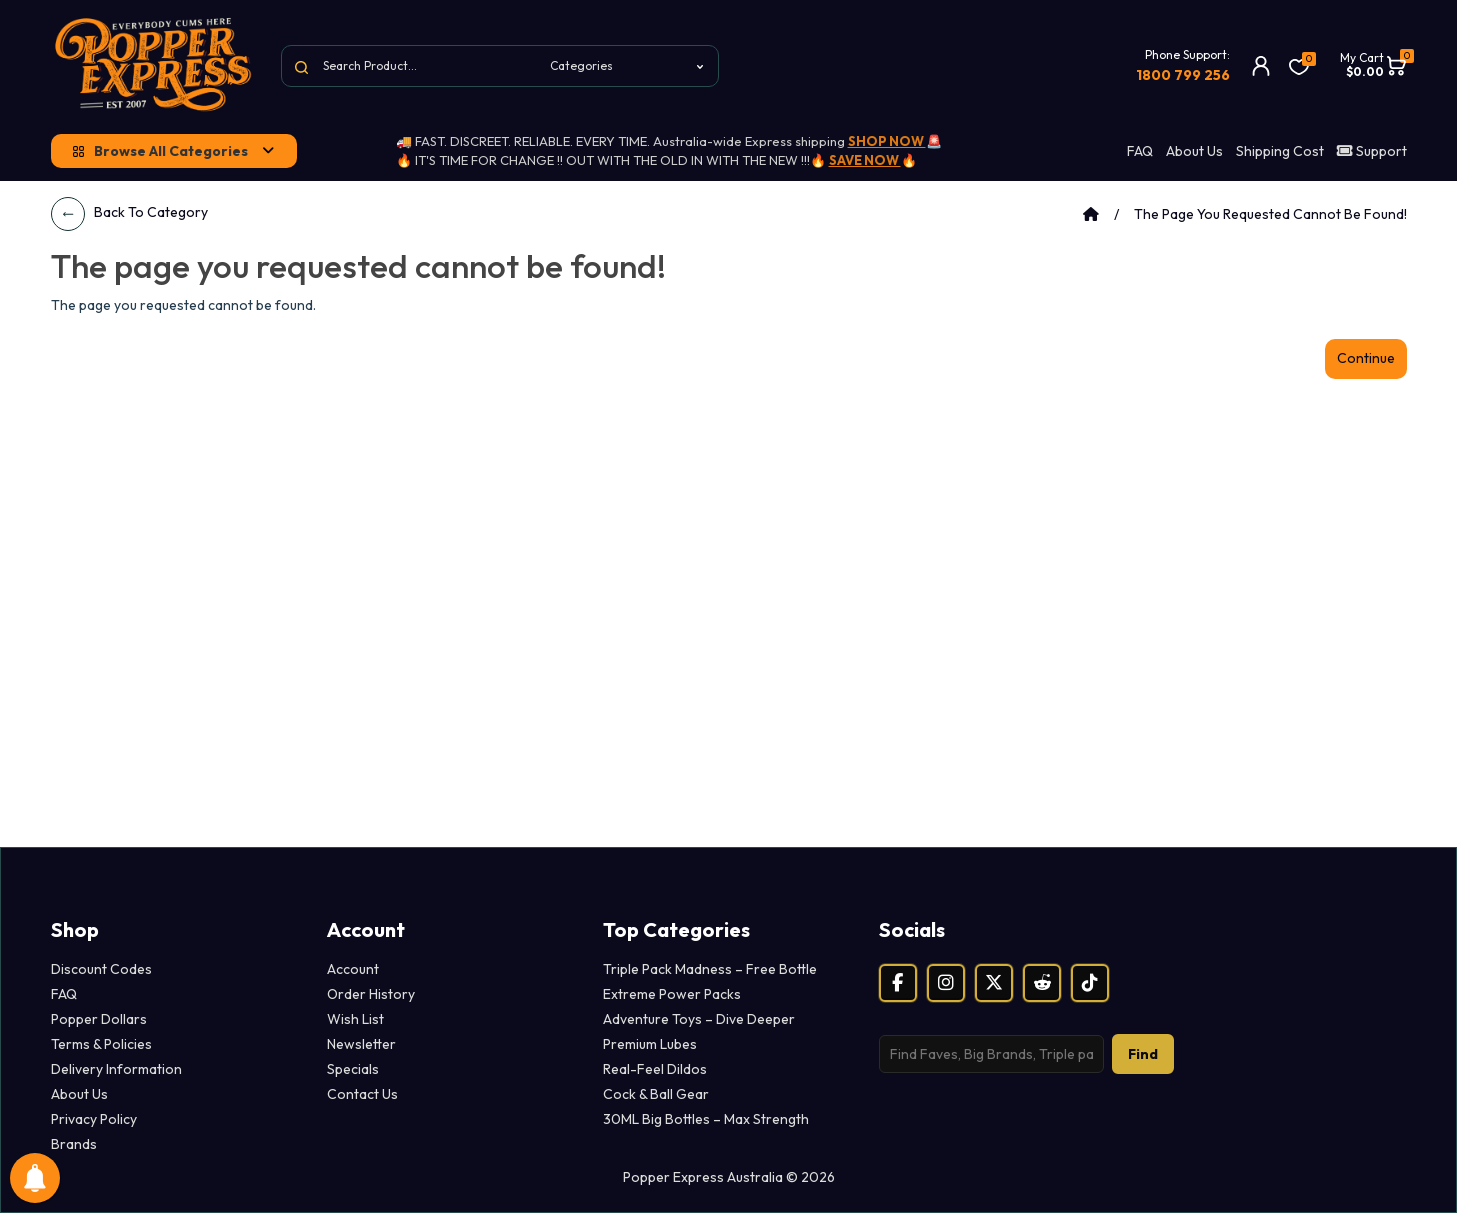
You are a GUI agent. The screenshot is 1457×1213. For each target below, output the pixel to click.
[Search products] (991, 1054)
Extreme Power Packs (672, 994)
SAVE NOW (865, 160)
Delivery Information (116, 1069)
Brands (74, 1144)
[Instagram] (946, 983)
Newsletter (361, 1044)
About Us (1194, 151)
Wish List (355, 1019)
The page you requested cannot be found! (1270, 214)
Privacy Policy (94, 1119)
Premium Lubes (650, 1044)
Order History (371, 994)
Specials (353, 1069)
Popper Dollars (99, 1019)
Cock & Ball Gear (656, 1094)
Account (353, 969)
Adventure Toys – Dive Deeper (699, 1019)
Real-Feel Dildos (655, 1069)
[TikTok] (1090, 983)
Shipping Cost (1280, 151)
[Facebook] (898, 983)
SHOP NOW (887, 141)
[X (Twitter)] (994, 983)
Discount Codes (101, 969)
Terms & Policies (101, 1044)
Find (1143, 1054)
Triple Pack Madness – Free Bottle (710, 969)
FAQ (1140, 151)
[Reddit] (1042, 983)
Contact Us (362, 1094)
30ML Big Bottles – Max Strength (706, 1119)
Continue (1366, 358)
